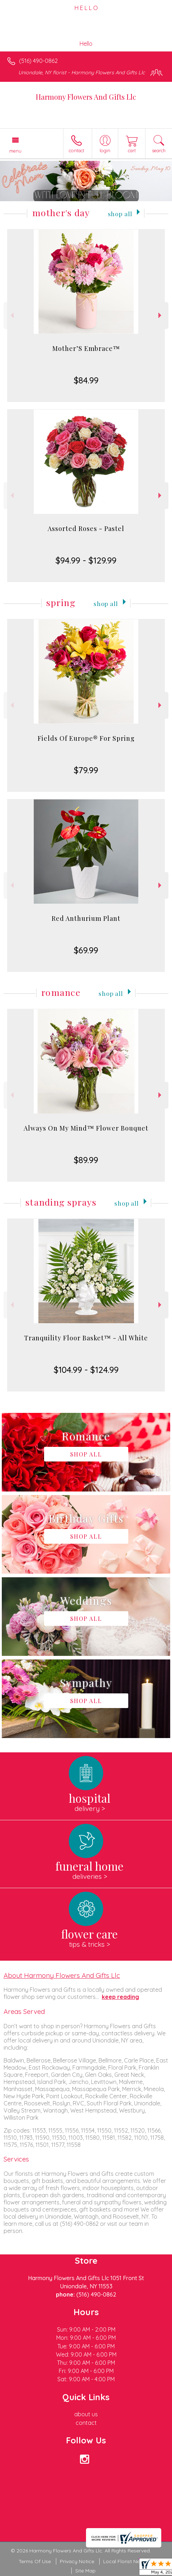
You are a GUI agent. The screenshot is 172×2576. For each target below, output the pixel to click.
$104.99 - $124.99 (86, 1369)
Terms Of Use (35, 2561)
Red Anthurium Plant (86, 918)
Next (160, 315)
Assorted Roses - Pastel (86, 528)
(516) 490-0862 (38, 60)
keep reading (120, 1996)
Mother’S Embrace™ (86, 348)
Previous (11, 315)
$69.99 (86, 950)
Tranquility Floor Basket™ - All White (86, 1338)
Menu (15, 151)
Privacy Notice (77, 2561)
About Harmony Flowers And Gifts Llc (62, 1975)
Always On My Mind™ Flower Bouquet (86, 1128)
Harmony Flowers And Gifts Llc (86, 96)
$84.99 (86, 380)
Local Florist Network (128, 2561)
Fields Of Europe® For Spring (86, 738)
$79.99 (86, 770)
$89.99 (86, 1160)
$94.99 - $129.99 (86, 560)
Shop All (120, 213)
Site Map (85, 2570)
